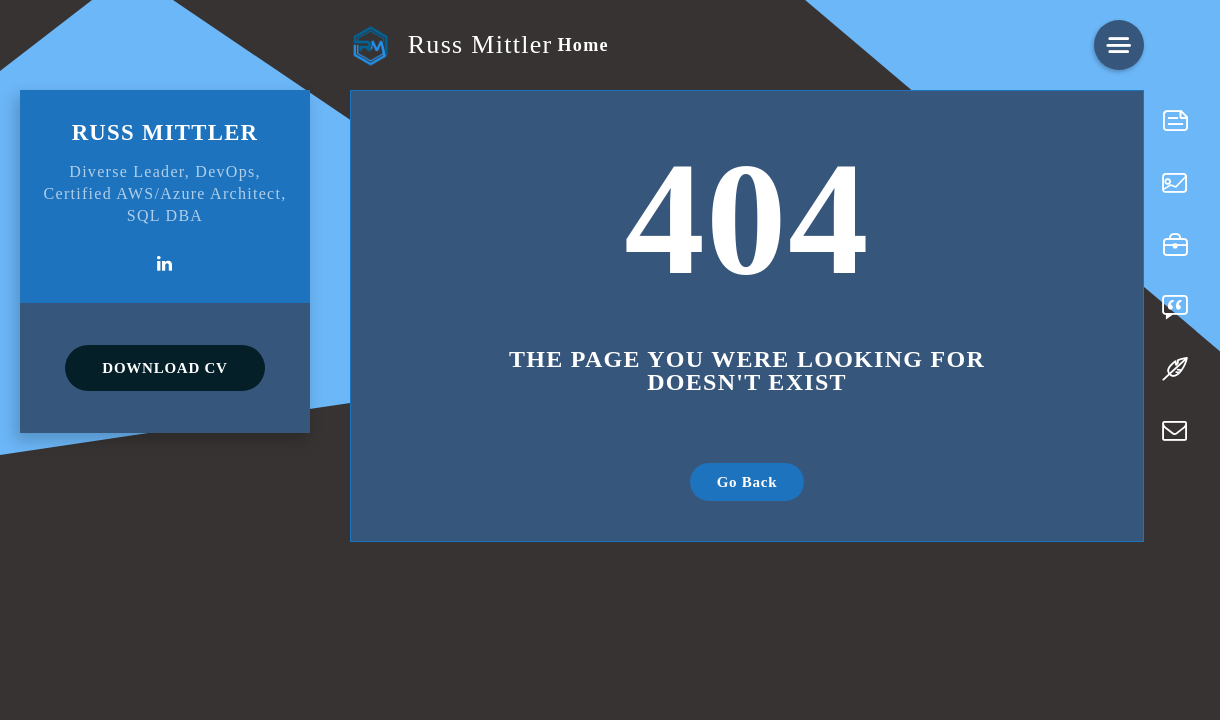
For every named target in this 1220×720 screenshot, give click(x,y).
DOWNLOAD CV (164, 368)
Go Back (747, 482)
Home (582, 45)
